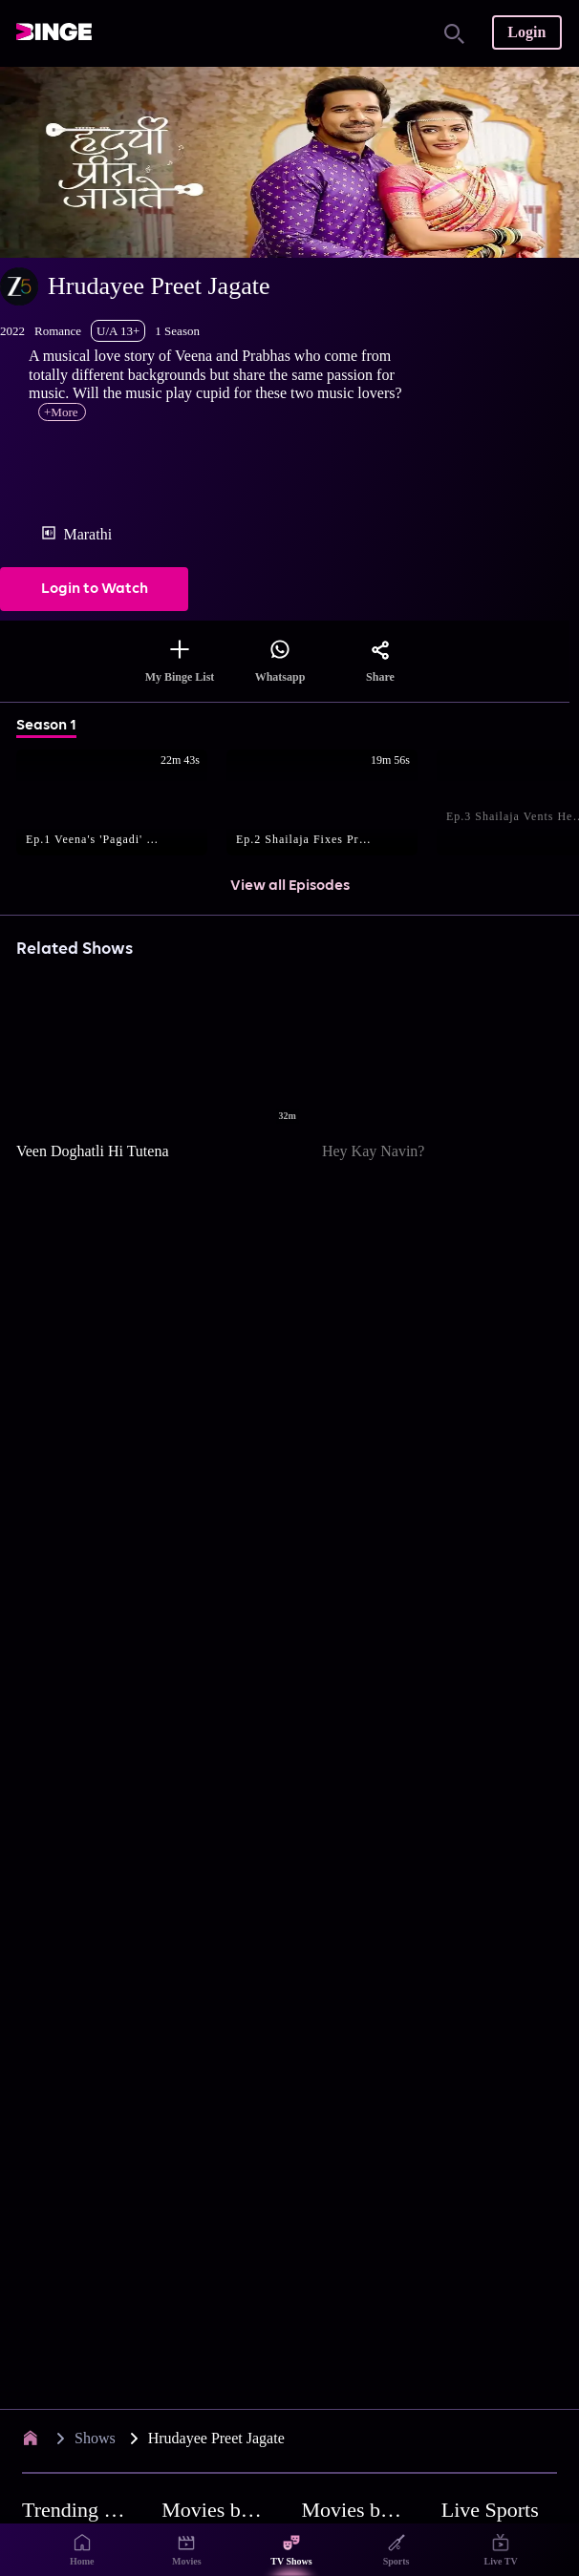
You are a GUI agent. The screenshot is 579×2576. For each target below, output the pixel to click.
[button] (121, 804)
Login (526, 32)
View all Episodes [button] (290, 886)
